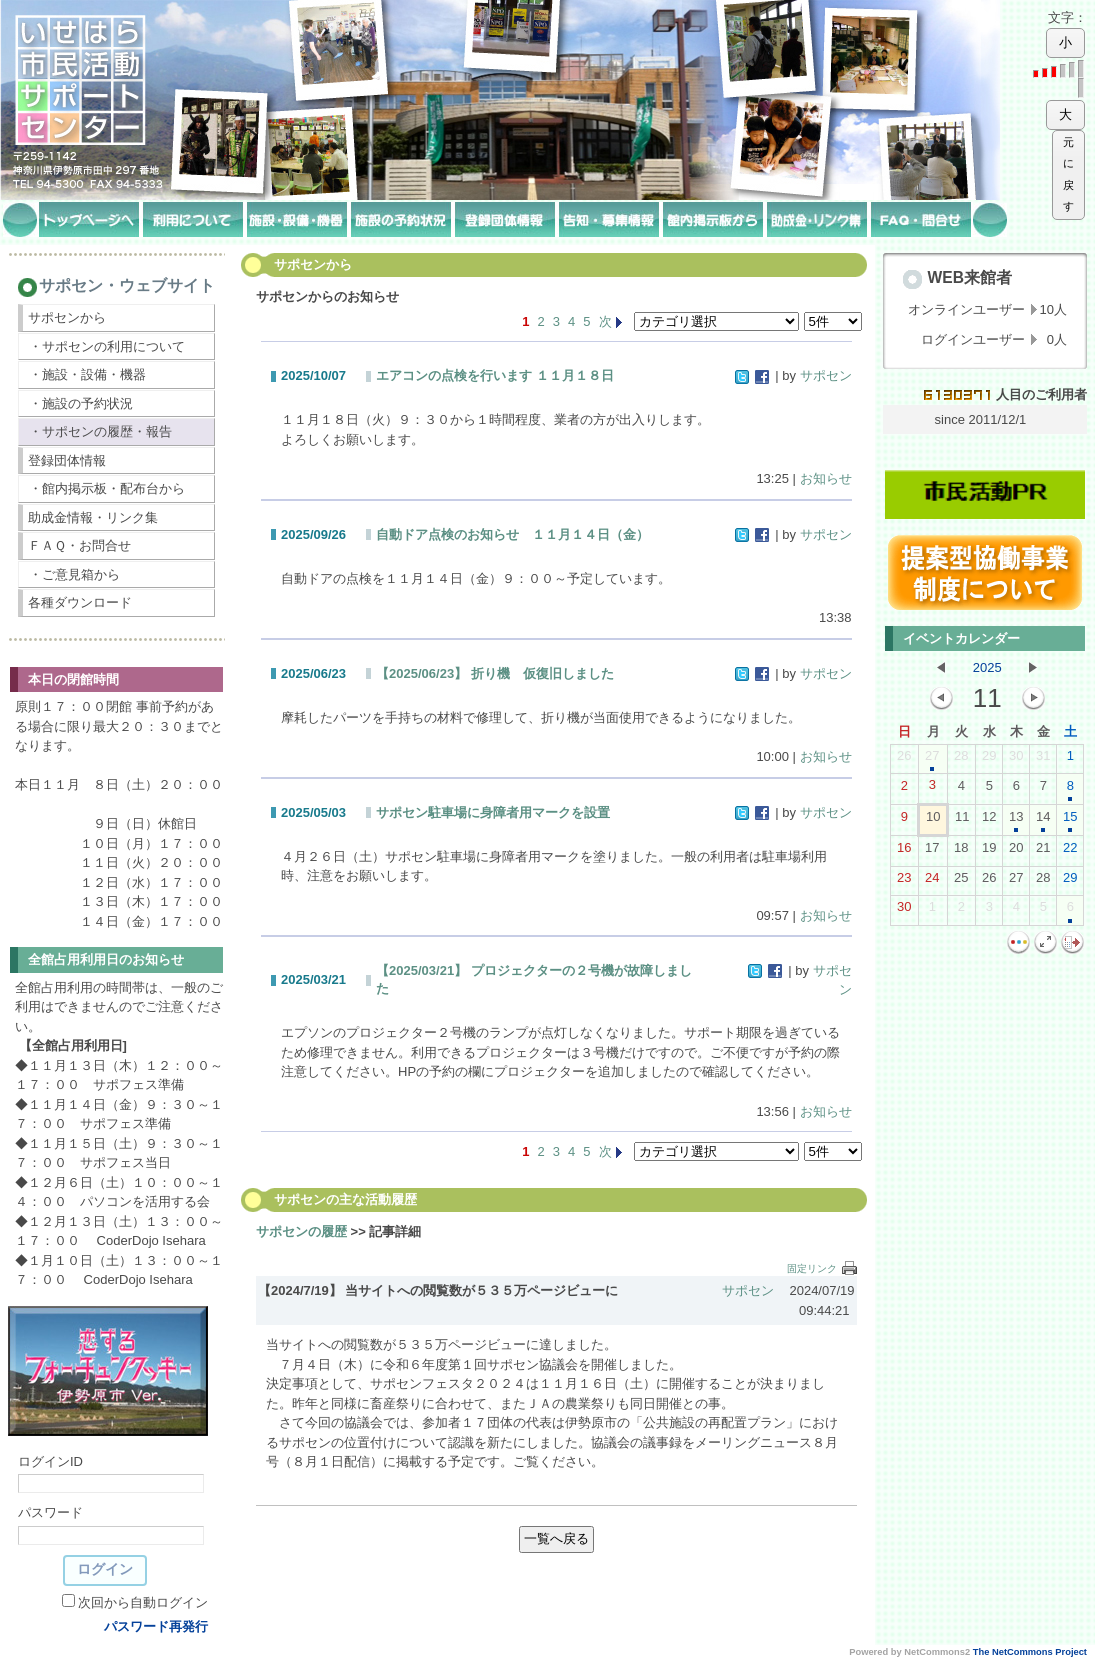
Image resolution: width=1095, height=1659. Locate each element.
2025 (987, 667)
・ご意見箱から (74, 574)
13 (1016, 821)
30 (1016, 760)
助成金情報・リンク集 (93, 517)
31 (1043, 760)
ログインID (50, 1461)
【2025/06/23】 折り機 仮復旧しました (495, 673)
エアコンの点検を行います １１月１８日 (495, 375)
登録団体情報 (67, 460)
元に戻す (1068, 174)
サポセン (826, 375)
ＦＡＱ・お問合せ (79, 545)
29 (989, 760)
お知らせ (826, 478)
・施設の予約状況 (81, 403)
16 (904, 852)
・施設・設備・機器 (87, 374)
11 (962, 821)
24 (932, 882)
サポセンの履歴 (301, 1231)
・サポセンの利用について (107, 346)
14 (1043, 821)
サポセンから (67, 317)
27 (932, 760)
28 (961, 760)
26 (904, 760)
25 (961, 882)
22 (1070, 852)
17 (932, 852)
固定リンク (812, 1268)
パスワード (50, 1512)
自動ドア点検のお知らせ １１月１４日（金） (512, 534)
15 (1070, 821)
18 (961, 852)
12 (989, 821)
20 (1016, 852)
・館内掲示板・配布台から (107, 488)
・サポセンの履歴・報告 (100, 431)
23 (904, 882)
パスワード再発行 (156, 1626)
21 (1043, 852)
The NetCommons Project (1030, 1652)
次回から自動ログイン (143, 1602)
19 (989, 852)
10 (933, 821)
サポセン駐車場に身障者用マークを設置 (493, 812)
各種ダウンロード (80, 602)
